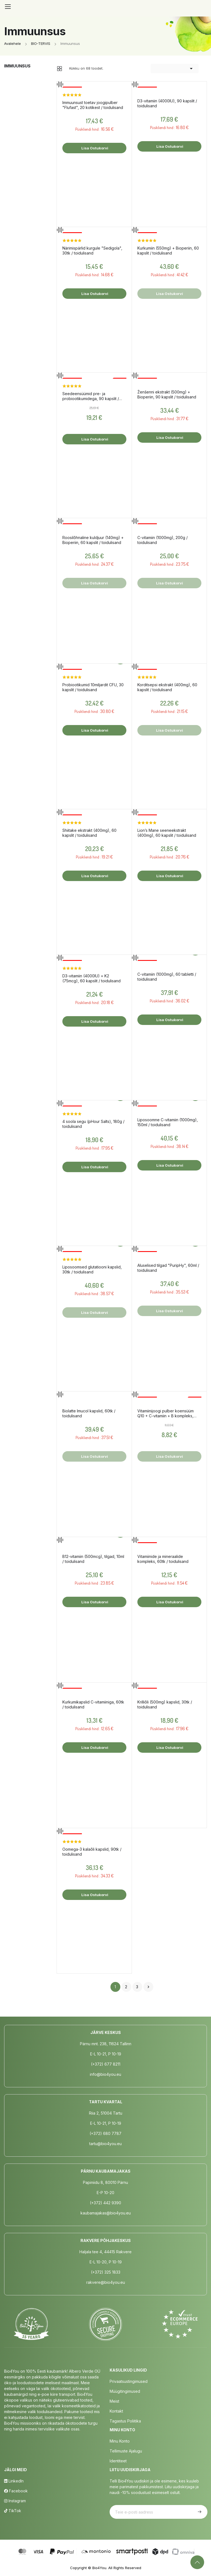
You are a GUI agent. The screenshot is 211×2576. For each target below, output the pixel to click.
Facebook (16, 2491)
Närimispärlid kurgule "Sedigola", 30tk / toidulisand (92, 250)
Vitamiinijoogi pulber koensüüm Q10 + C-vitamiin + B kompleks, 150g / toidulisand (165, 1413)
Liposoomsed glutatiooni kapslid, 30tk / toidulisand (92, 1269)
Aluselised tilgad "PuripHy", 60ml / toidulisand (168, 1268)
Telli (198, 2512)
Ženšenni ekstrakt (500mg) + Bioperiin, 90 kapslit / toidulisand (166, 394)
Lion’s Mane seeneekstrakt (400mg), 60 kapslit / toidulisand (166, 833)
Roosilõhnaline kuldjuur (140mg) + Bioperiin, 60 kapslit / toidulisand (93, 540)
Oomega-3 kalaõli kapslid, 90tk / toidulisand (91, 1851)
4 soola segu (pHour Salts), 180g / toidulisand (93, 1124)
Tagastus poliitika (125, 2421)
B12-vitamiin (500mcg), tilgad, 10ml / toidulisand (93, 1559)
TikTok (12, 2510)
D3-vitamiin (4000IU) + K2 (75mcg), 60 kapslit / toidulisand (91, 978)
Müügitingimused (125, 2391)
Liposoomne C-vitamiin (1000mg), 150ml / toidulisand (167, 1122)
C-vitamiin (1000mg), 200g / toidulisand (162, 540)
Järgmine (148, 1986)
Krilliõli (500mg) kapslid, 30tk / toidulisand (164, 1704)
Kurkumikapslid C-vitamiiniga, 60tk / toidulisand (93, 1704)
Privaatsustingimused (129, 2381)
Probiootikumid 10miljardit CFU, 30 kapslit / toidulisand (93, 687)
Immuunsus (17, 66)
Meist (114, 2401)
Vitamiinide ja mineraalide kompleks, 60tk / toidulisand (162, 1559)
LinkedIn (14, 2481)
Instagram (15, 2500)
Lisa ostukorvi (94, 148)
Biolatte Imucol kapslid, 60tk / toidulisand (88, 1413)
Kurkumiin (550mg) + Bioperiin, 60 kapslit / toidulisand (168, 250)
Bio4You (99, 2568)
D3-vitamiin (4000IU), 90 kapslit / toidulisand (167, 103)
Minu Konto (120, 2441)
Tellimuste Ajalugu (126, 2451)
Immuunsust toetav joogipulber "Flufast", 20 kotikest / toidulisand (92, 105)
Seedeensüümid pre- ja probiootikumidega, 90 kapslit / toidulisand (90, 396)
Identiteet (118, 2461)
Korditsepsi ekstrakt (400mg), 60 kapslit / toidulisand (167, 687)
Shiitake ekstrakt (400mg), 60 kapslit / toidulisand (89, 833)
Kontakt (116, 2411)
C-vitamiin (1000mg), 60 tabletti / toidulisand (166, 976)
